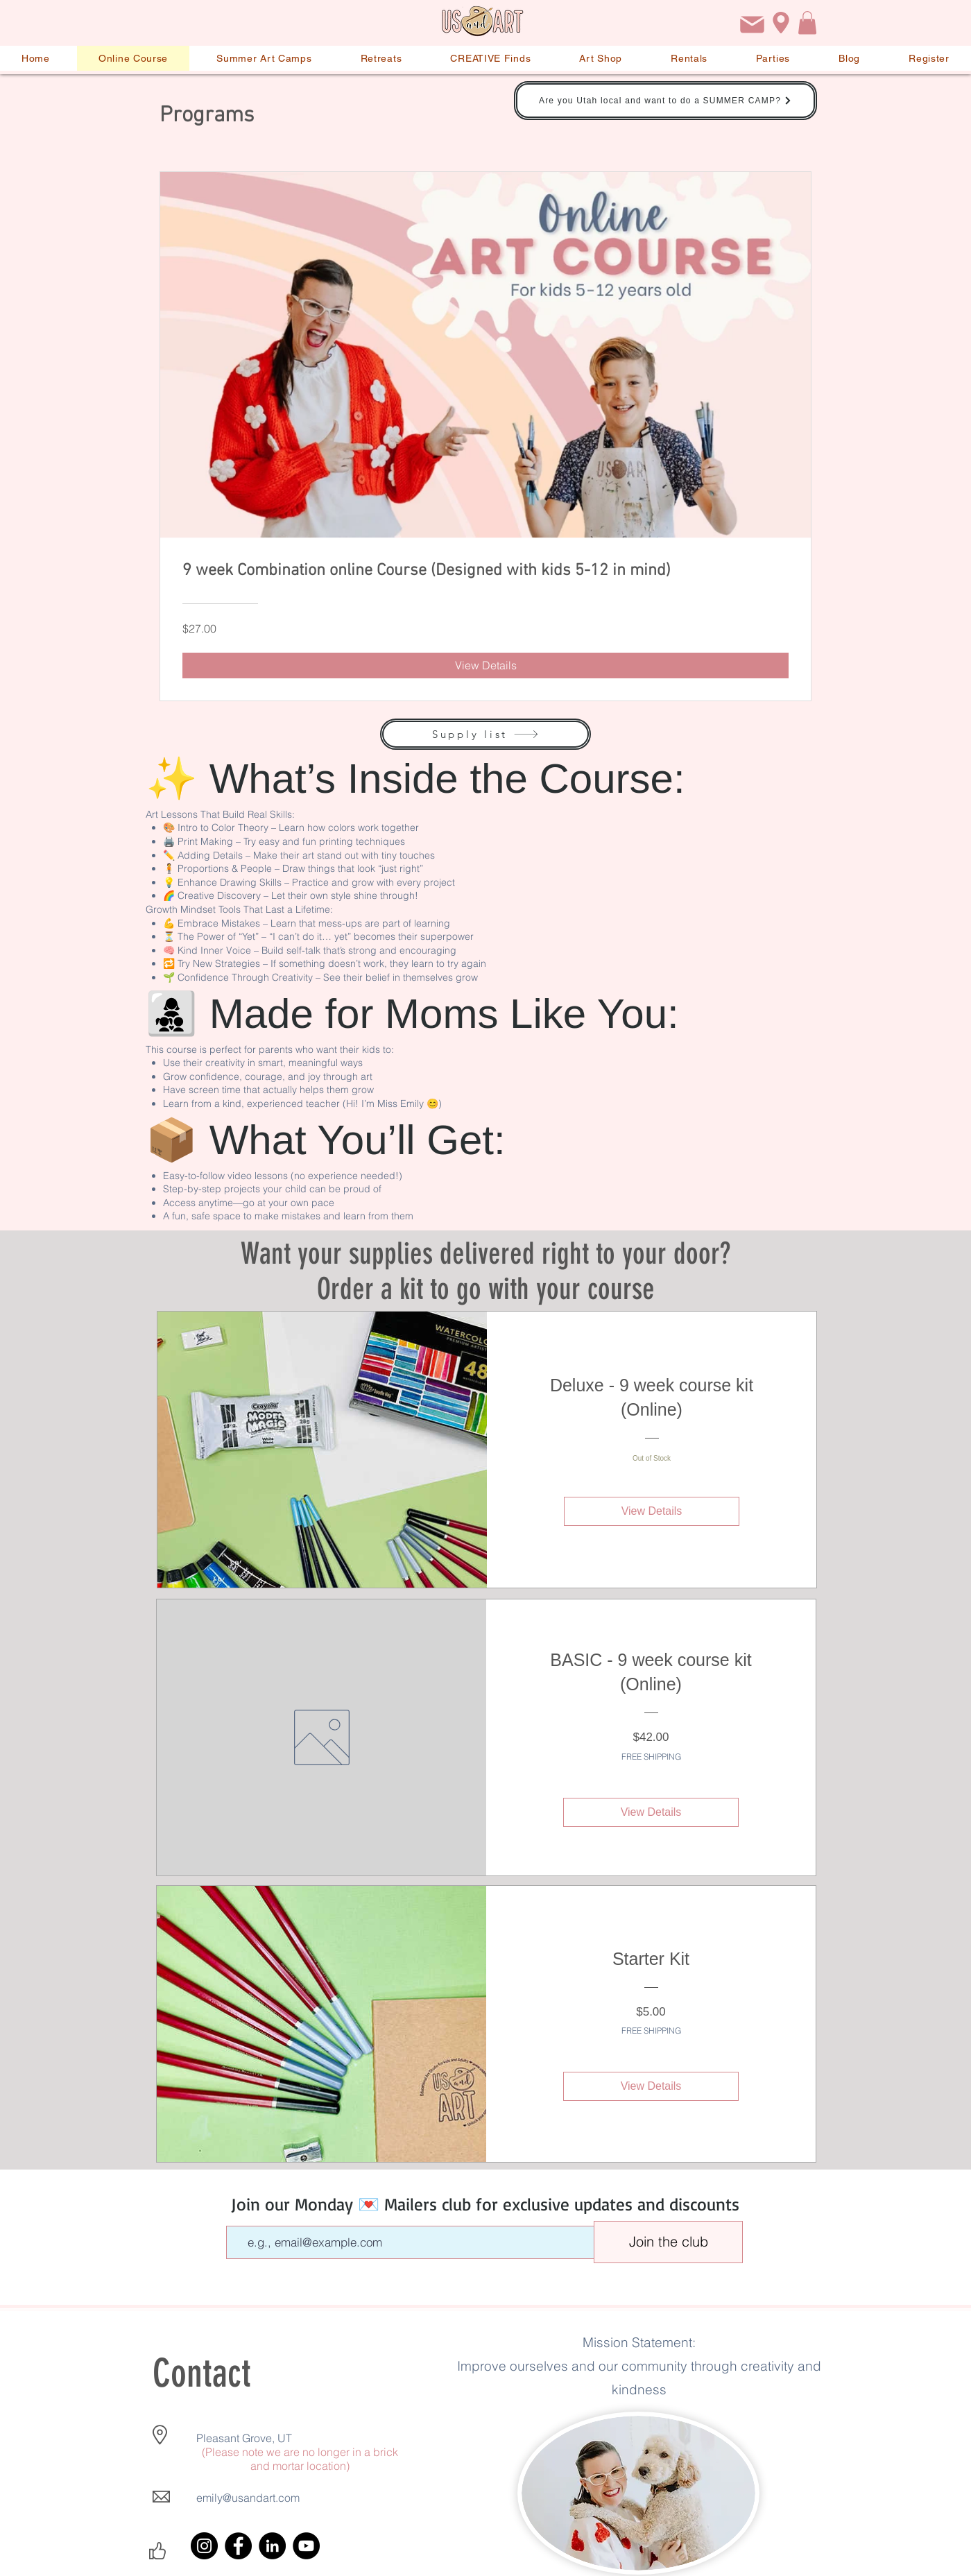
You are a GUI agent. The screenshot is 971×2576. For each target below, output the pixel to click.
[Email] (752, 24)
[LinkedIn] (272, 2545)
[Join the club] (668, 2242)
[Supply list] (485, 734)
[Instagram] (204, 2545)
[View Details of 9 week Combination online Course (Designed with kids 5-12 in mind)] (485, 665)
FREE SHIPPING (651, 1756)
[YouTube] (306, 2545)
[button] (807, 22)
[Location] (781, 22)
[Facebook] (238, 2545)
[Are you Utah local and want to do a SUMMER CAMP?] (665, 100)
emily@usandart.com (248, 2498)
